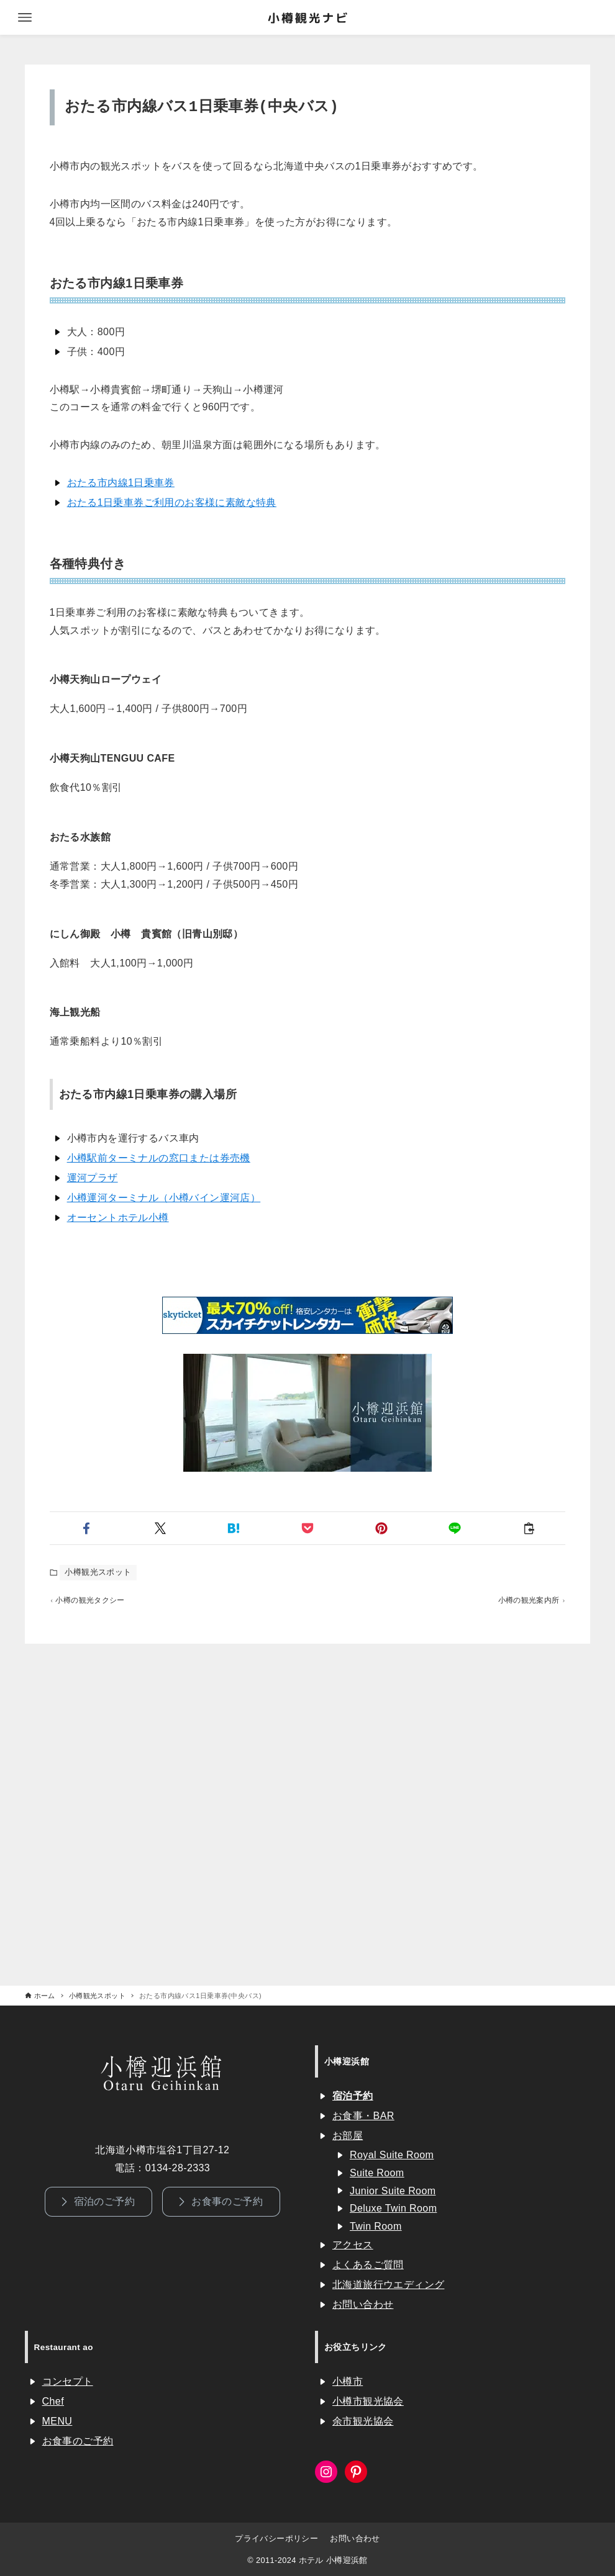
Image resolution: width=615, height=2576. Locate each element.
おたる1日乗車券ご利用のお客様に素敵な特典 (171, 502)
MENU (57, 2421)
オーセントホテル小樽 (118, 1217)
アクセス (352, 2245)
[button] (87, 1528)
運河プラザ (92, 1178)
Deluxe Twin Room (393, 2208)
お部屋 (347, 2135)
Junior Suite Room (392, 2191)
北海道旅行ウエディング (388, 2284)
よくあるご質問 (368, 2264)
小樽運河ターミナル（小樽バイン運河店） (164, 1197)
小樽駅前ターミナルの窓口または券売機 (158, 1158)
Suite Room (377, 2173)
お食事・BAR (363, 2115)
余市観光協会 (362, 2421)
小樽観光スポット (98, 1572)
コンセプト (67, 2381)
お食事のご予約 (78, 2441)
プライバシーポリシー (276, 2538)
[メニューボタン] (24, 17)
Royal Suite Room (392, 2155)
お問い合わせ (362, 2304)
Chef (53, 2401)
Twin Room (376, 2226)
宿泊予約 (352, 2096)
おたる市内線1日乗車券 (121, 482)
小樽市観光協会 (368, 2401)
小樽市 (347, 2381)
